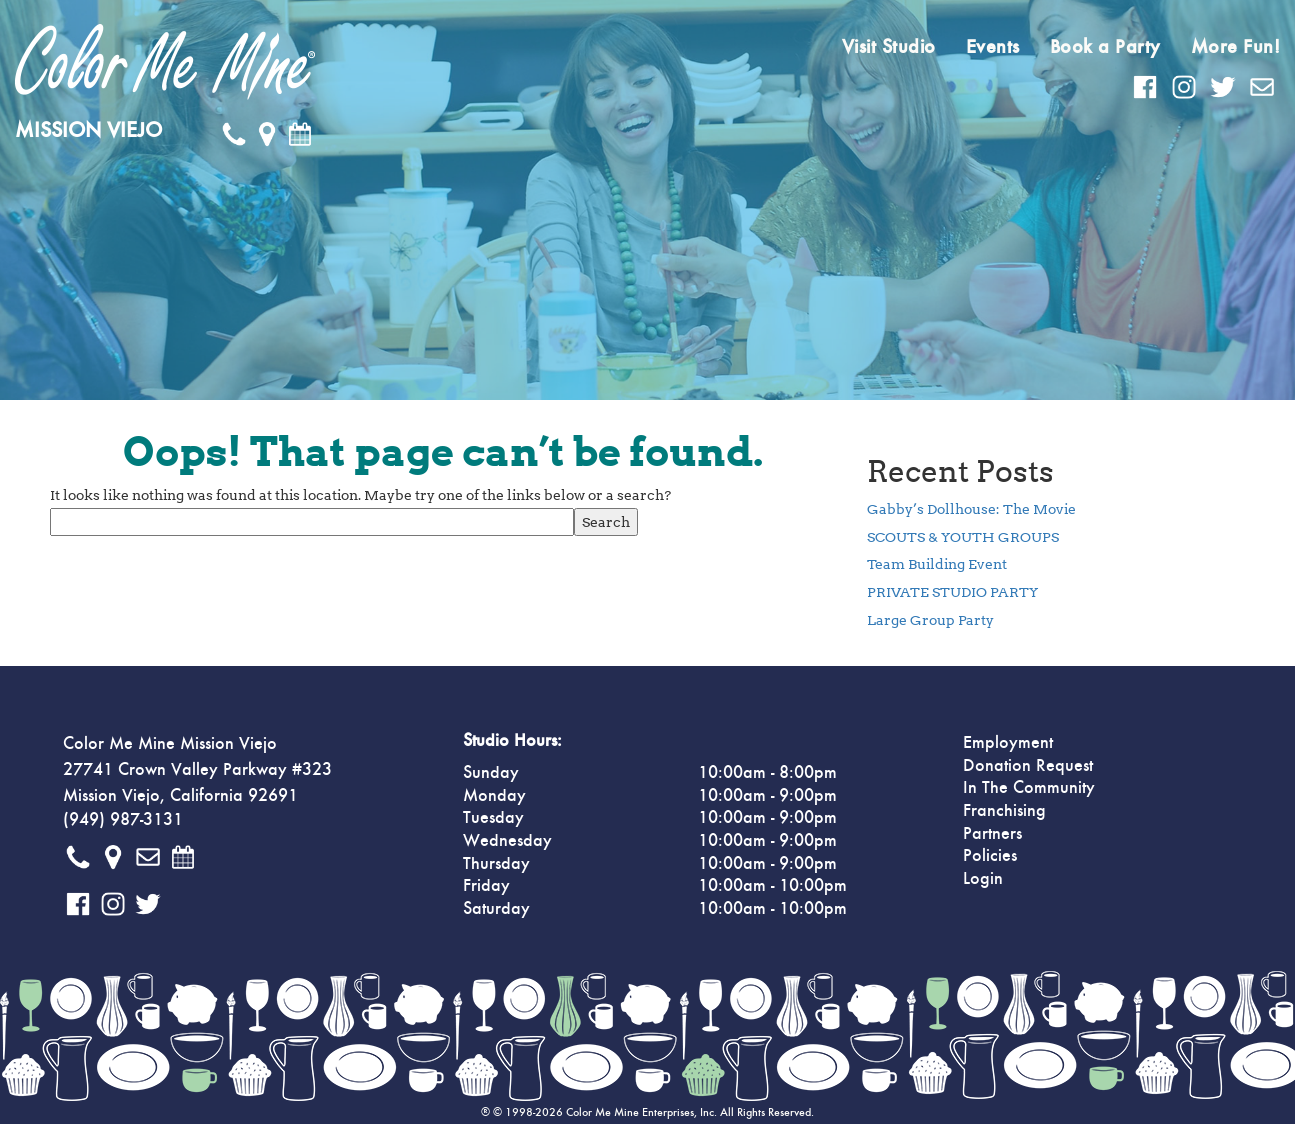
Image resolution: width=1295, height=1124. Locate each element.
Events (993, 47)
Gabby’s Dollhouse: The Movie (971, 509)
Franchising (1004, 811)
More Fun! (1236, 47)
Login (983, 879)
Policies (990, 856)
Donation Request (1028, 766)
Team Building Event (937, 564)
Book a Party (1105, 47)
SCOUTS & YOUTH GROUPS (963, 537)
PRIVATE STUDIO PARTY (952, 592)
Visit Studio (889, 47)
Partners (992, 834)
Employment (1008, 743)
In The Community (1029, 788)
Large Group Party (930, 620)
